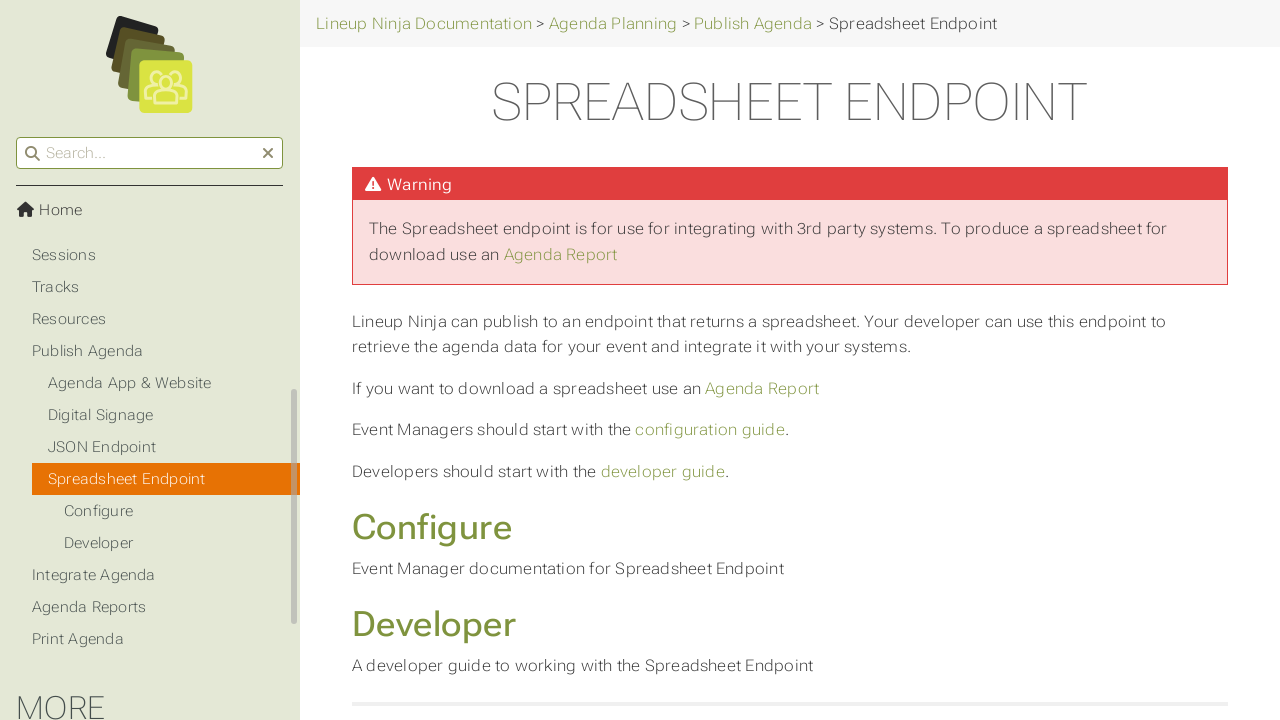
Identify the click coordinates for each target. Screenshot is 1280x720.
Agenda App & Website (130, 383)
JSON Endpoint (102, 447)
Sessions (64, 255)
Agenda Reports (89, 607)
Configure (432, 527)
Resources (69, 319)
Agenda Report (561, 254)
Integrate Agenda (94, 575)
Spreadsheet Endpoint (127, 479)
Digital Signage (100, 415)
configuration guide (709, 429)
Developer (434, 624)
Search (17, 137)
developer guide (663, 471)
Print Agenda (78, 639)
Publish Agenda (87, 351)
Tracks (55, 287)
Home (49, 210)
